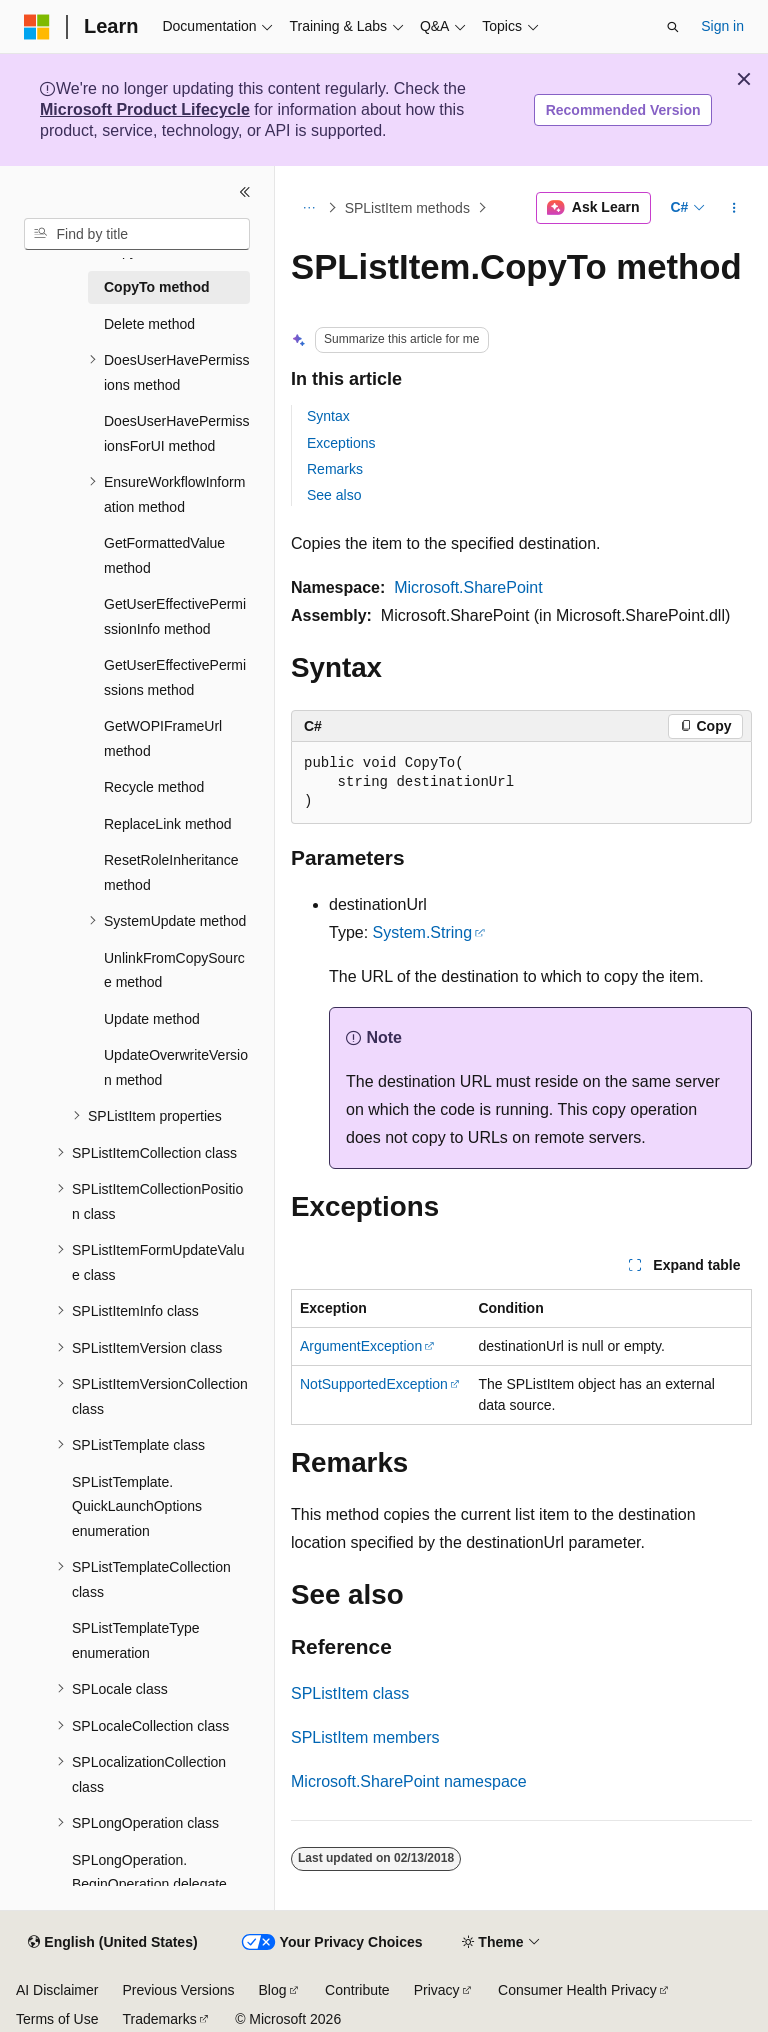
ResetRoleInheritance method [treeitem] (171, 872)
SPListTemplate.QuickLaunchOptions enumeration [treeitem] (137, 1506)
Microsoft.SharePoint (468, 587)
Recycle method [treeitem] (154, 787)
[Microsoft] (37, 27)
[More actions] (734, 208)
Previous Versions (178, 1990)
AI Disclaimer (57, 1990)
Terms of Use (57, 2019)
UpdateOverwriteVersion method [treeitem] (176, 1067)
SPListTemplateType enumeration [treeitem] (136, 1640)
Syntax (328, 416)
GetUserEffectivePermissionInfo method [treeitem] (175, 616)
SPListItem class (350, 1693)
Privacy (437, 1990)
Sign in (722, 26)
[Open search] (673, 27)
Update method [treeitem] (152, 1019)
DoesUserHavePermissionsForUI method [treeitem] (176, 433)
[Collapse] (245, 192)
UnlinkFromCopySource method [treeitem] (174, 970)
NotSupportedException (374, 1384)
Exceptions (341, 443)
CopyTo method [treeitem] (157, 287)
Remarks (335, 469)
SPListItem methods (407, 208)
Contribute (357, 1990)
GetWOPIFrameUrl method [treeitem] (163, 738)
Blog (273, 1990)
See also (334, 495)
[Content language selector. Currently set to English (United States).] (112, 1943)
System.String (423, 932)
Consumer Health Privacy (577, 1990)
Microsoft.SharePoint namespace (409, 1781)
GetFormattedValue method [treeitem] (164, 555)
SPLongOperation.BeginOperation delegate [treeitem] (149, 1872)
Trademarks (159, 2019)
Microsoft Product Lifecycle (145, 109)
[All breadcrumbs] (308, 208)
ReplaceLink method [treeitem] (168, 824)
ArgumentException (361, 1346)
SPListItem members (365, 1737)
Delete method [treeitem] (149, 324)
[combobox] (137, 234)
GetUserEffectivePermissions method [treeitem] (175, 677)
